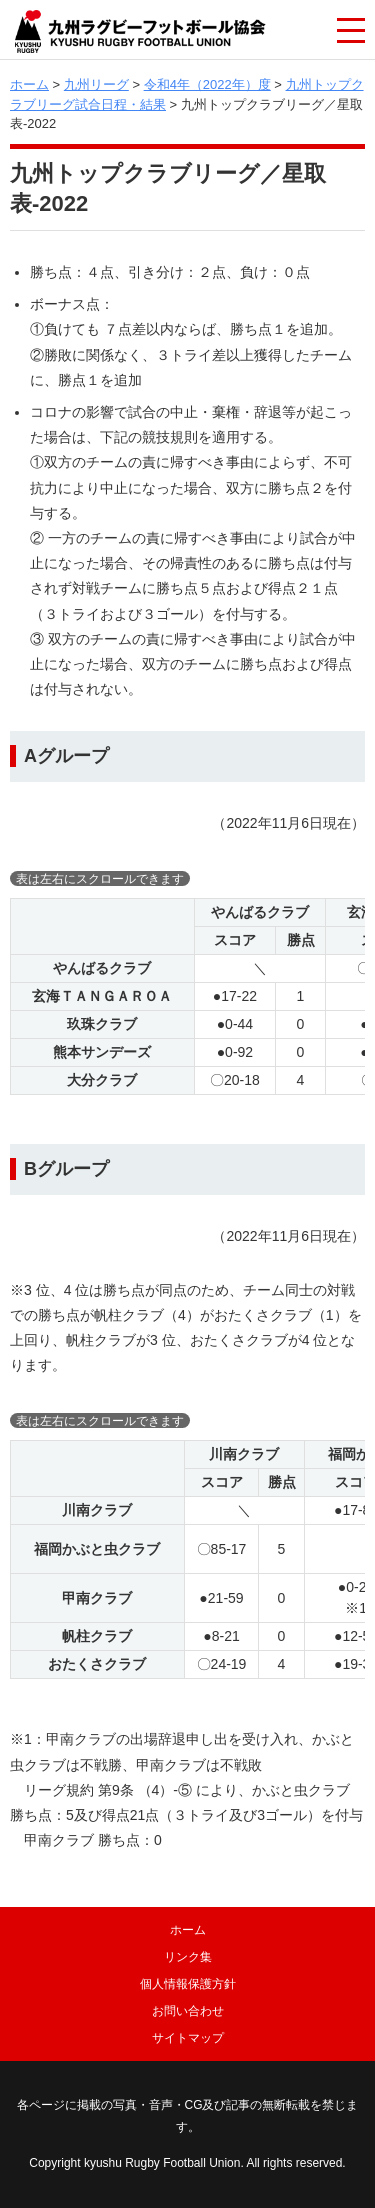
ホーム (29, 84)
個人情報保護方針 (188, 1984)
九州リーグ (96, 84)
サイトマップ (188, 2038)
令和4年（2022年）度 (207, 84)
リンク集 (188, 1957)
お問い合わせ (188, 2011)
